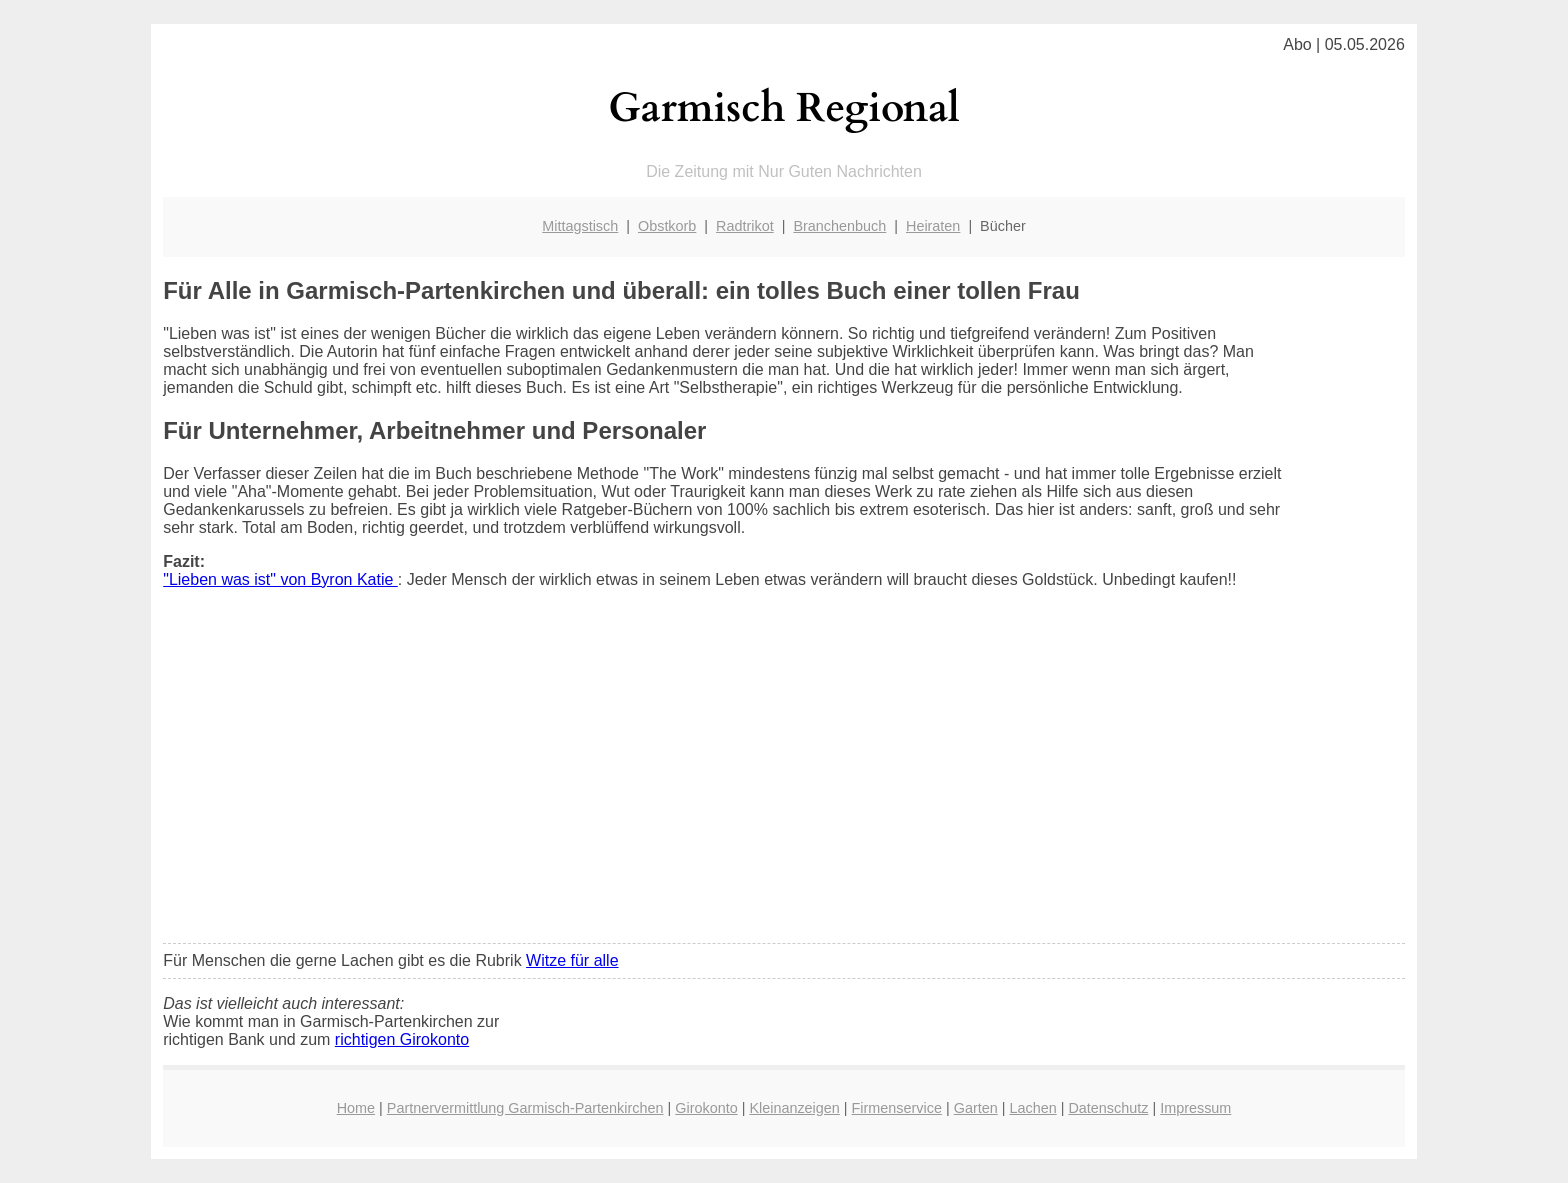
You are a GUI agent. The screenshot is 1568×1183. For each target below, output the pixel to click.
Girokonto (706, 1108)
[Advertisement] (784, 779)
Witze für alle (572, 960)
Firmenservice (897, 1108)
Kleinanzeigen (794, 1108)
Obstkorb (667, 226)
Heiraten (933, 226)
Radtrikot (745, 226)
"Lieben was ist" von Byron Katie (280, 579)
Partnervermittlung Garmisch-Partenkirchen (525, 1108)
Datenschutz (1108, 1108)
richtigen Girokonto (402, 1039)
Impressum (1195, 1108)
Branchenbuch (839, 226)
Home (356, 1108)
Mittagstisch (580, 226)
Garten (976, 1108)
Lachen (1032, 1108)
